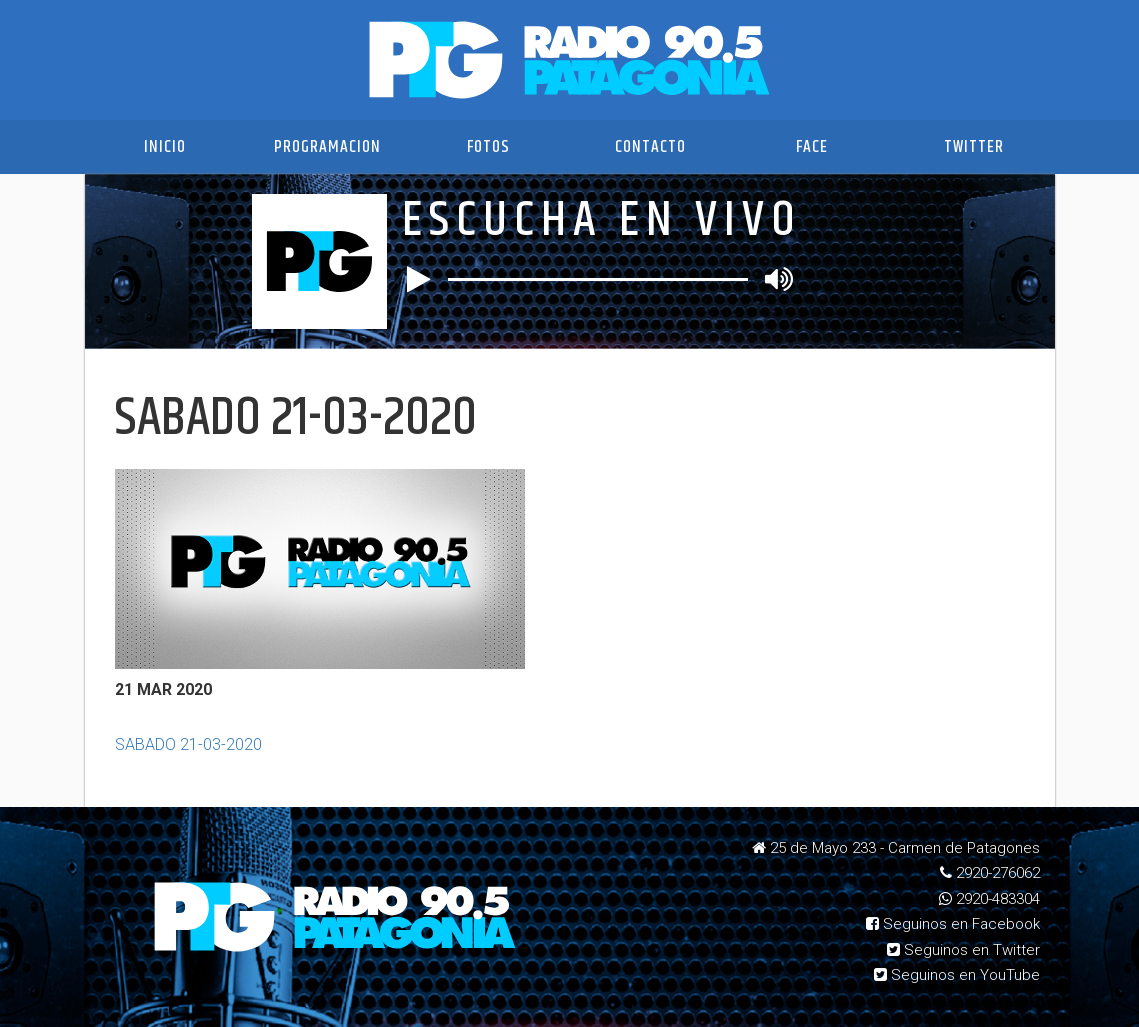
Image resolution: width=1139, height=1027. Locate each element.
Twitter (974, 147)
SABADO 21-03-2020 (188, 744)
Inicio (165, 147)
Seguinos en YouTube (957, 975)
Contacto (650, 147)
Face (812, 147)
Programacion (327, 147)
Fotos (488, 147)
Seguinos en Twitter (963, 950)
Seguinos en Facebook (953, 924)
